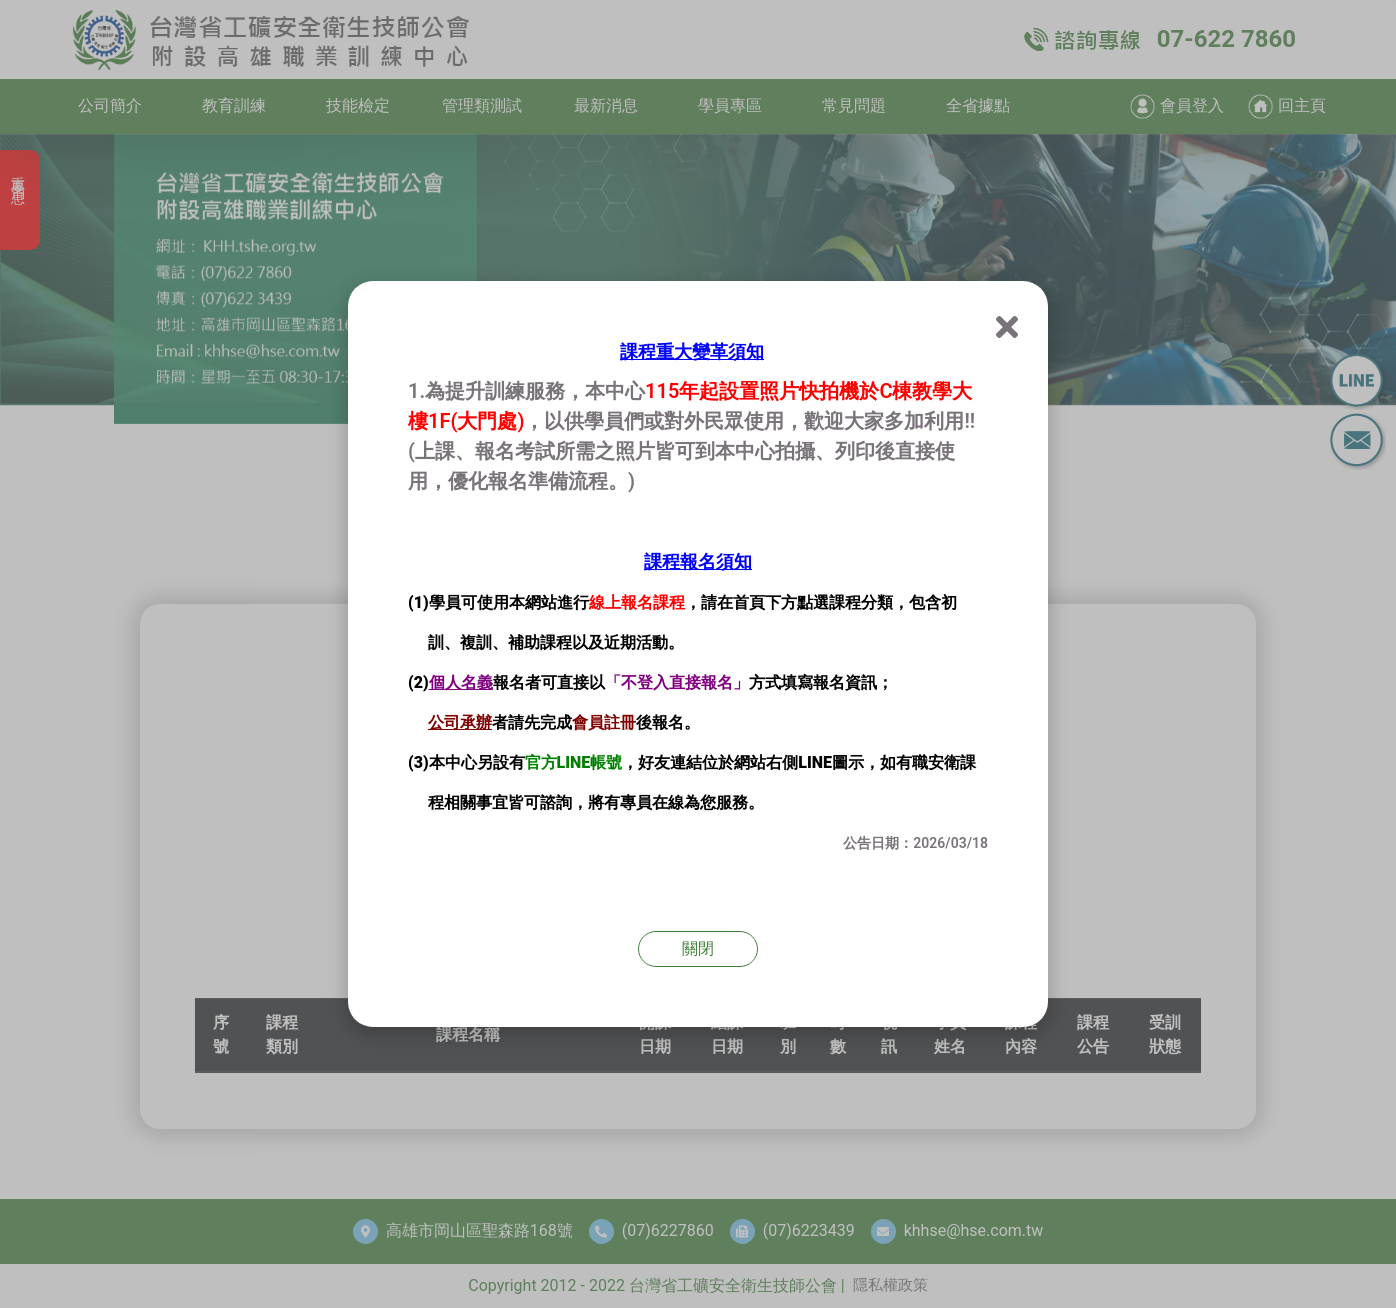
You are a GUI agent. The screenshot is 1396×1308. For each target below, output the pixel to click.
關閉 (698, 948)
